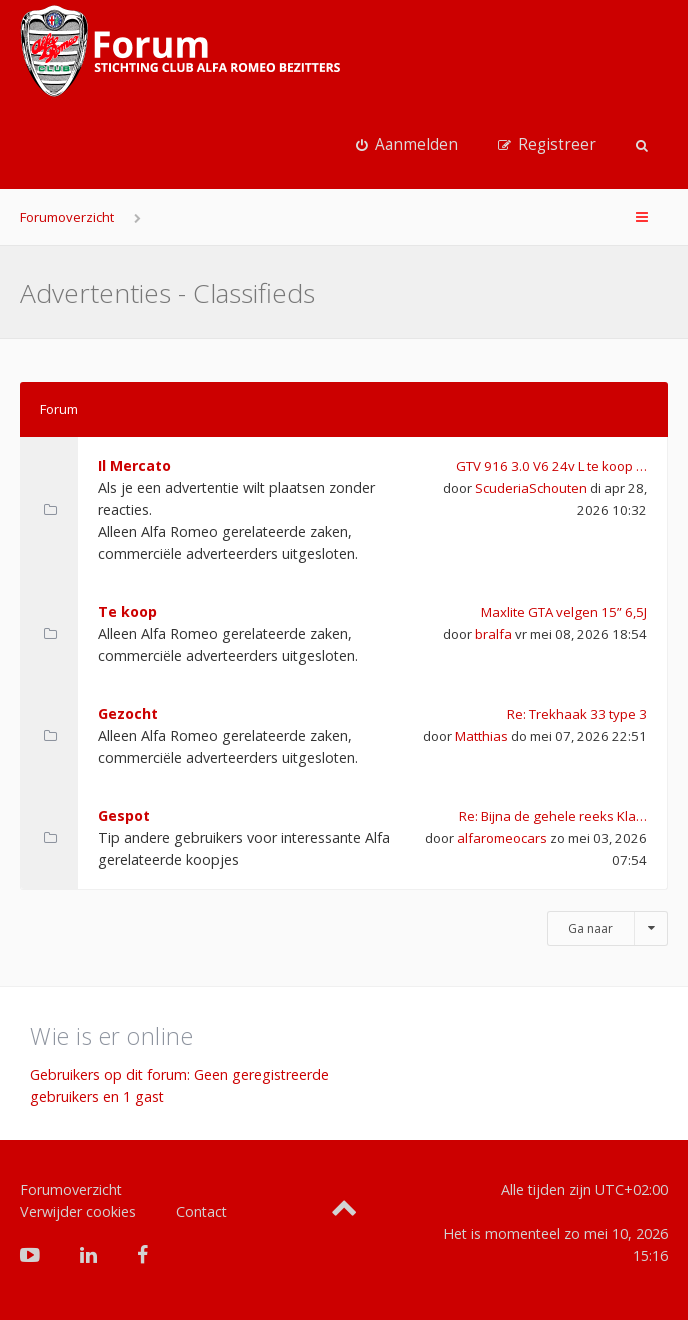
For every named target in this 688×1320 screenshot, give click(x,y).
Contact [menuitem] (201, 1211)
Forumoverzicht (67, 217)
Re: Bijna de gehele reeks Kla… (553, 816)
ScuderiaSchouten (531, 488)
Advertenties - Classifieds (167, 293)
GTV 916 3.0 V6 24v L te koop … (551, 466)
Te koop (127, 611)
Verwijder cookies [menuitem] (78, 1211)
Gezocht (128, 713)
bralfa (493, 634)
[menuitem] (407, 145)
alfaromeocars (502, 838)
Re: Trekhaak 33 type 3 (577, 714)
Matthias (481, 736)
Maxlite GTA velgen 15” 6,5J (564, 612)
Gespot (124, 815)
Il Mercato (134, 465)
